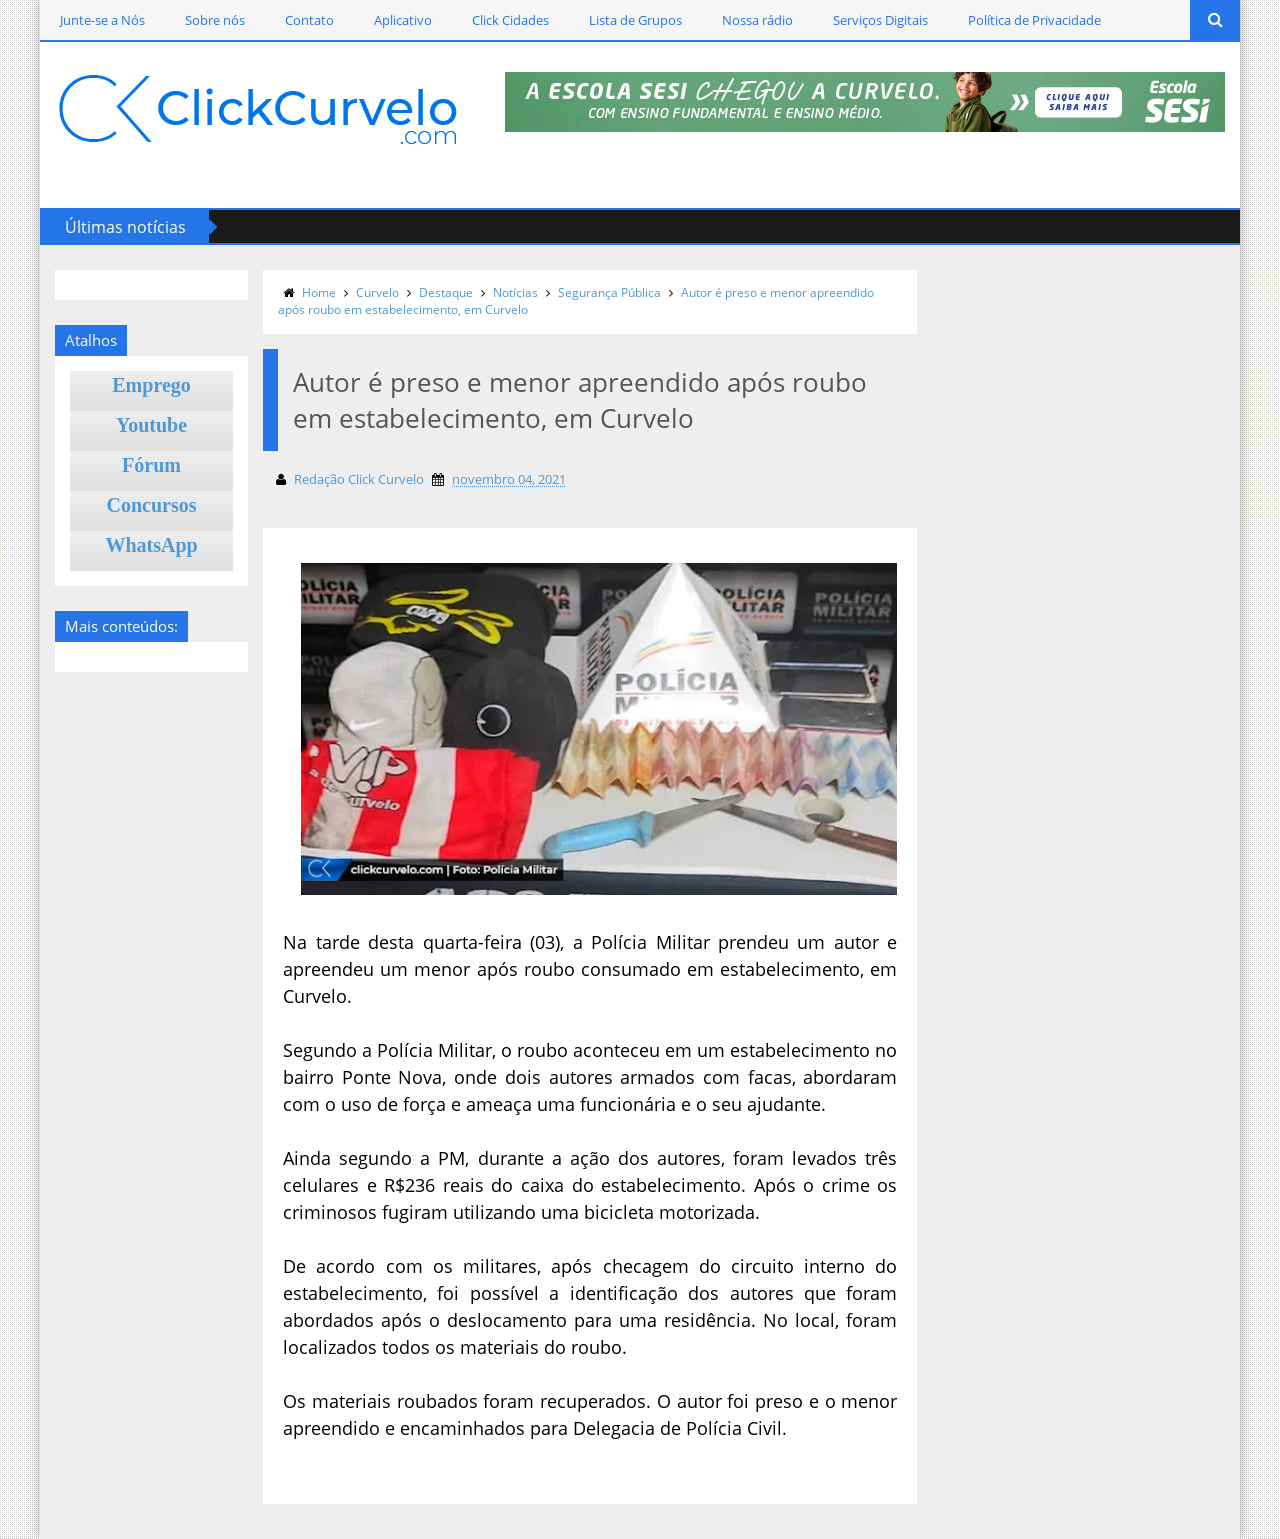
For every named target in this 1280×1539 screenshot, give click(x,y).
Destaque (446, 292)
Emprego (151, 385)
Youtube (151, 425)
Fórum (151, 465)
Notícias (515, 292)
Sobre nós (215, 20)
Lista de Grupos (635, 20)
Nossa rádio (757, 20)
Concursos (152, 505)
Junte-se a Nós (102, 20)
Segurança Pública (609, 292)
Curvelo (377, 292)
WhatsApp (151, 545)
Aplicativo (403, 20)
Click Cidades (510, 20)
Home (319, 292)
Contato (309, 20)
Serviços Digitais (880, 20)
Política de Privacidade (1034, 20)
